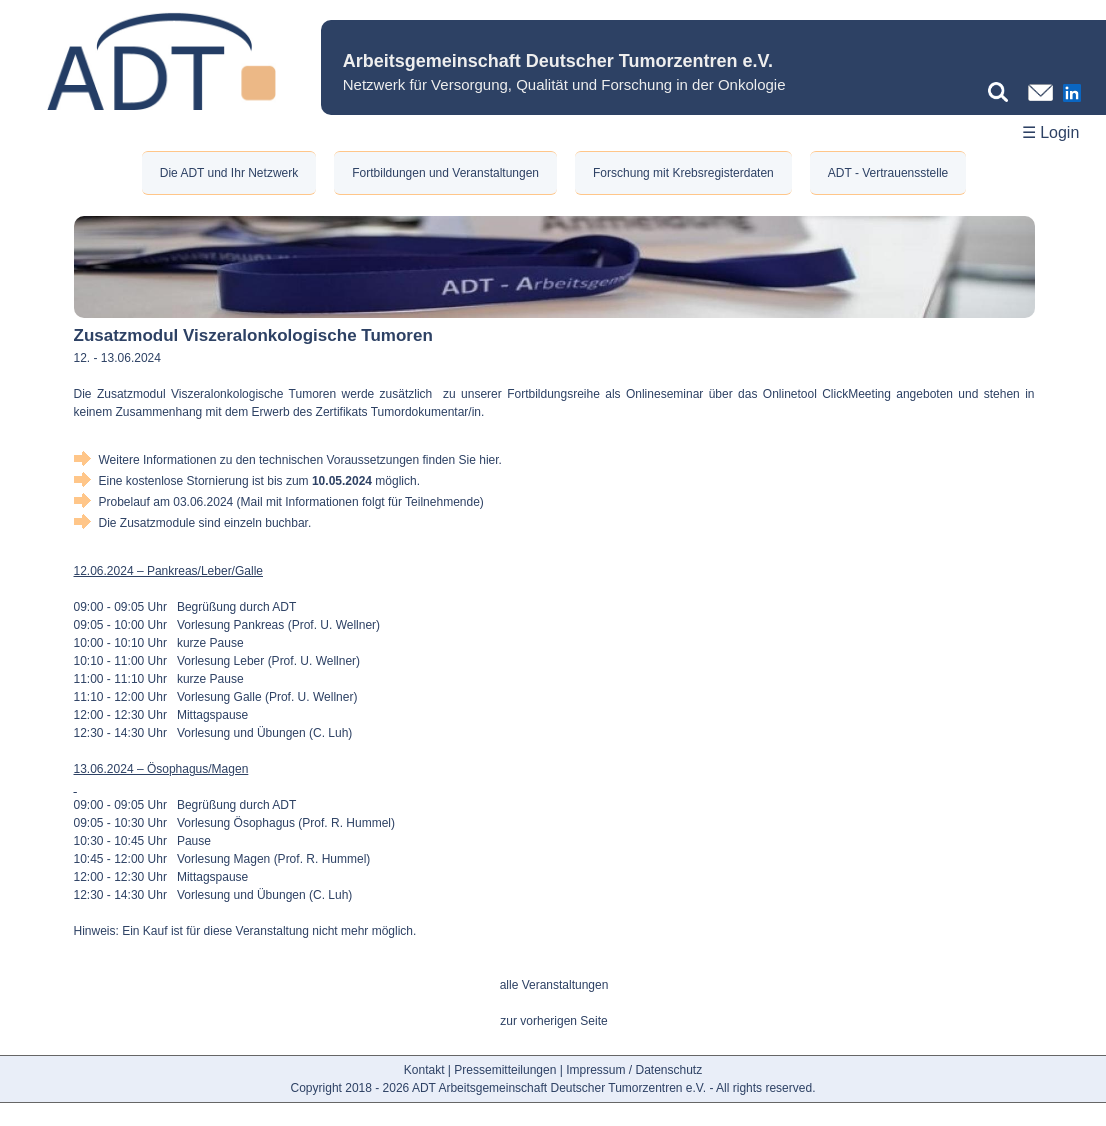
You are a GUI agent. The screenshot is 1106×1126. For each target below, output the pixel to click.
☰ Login (1051, 132)
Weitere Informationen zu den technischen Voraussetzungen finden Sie (289, 460)
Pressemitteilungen (505, 1070)
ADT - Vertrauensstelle (888, 173)
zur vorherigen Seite (553, 1021)
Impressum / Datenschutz (634, 1070)
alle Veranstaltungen (554, 985)
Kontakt (424, 1070)
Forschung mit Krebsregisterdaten (683, 173)
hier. (490, 460)
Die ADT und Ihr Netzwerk (229, 173)
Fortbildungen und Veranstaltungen (445, 173)
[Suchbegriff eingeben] (1003, 92)
